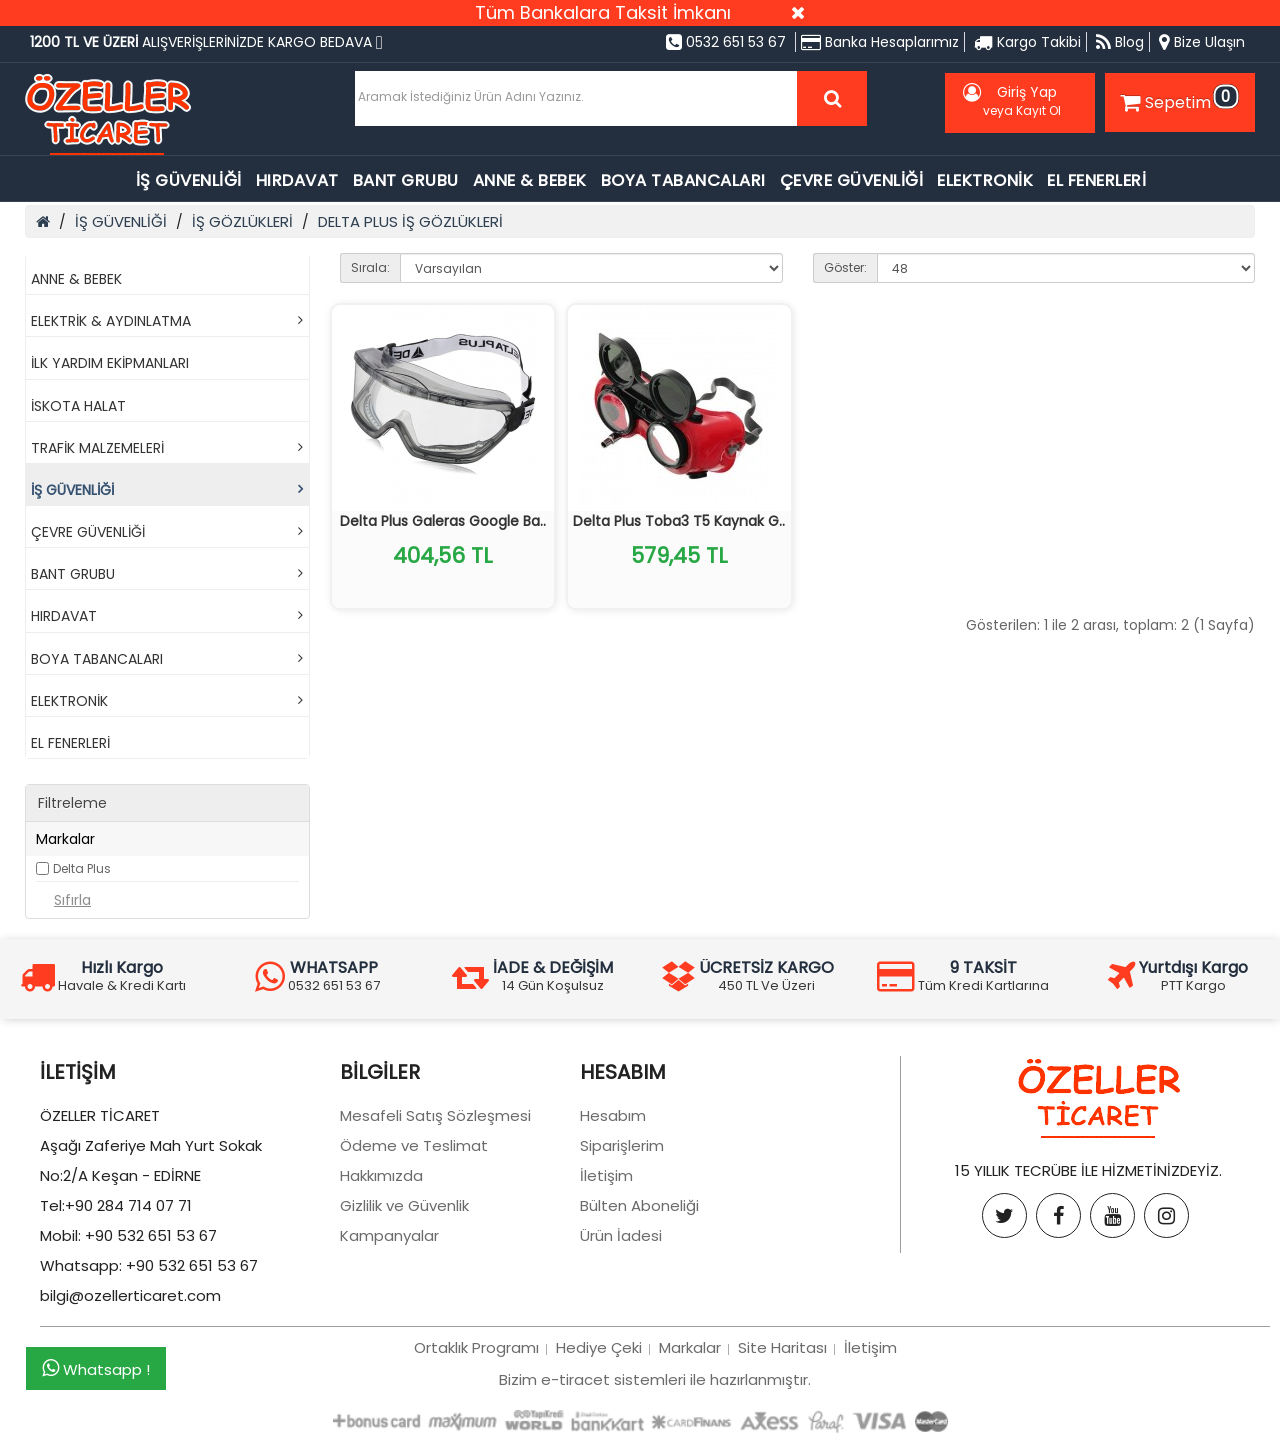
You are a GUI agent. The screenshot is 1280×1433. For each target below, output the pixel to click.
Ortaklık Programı (476, 1347)
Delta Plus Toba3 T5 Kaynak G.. (679, 521)
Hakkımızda (381, 1175)
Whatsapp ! (96, 1369)
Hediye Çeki (599, 1347)
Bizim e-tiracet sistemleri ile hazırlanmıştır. (655, 1379)
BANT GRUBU (406, 180)
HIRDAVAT (297, 180)
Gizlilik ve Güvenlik (404, 1205)
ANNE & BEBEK (530, 180)
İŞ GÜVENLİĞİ (189, 180)
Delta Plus (82, 868)
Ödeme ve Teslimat (414, 1145)
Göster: (845, 267)
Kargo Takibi (1027, 42)
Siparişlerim (622, 1145)
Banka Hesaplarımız (880, 42)
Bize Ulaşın (1202, 42)
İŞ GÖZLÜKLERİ (242, 221)
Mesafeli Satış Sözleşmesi (435, 1115)
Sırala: (370, 267)
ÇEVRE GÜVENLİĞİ (852, 180)
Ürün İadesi (621, 1235)
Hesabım (613, 1115)
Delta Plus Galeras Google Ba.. (443, 521)
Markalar (690, 1347)
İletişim (606, 1175)
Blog (1120, 42)
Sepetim (1177, 99)
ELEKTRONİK (985, 180)
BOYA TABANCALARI (683, 180)
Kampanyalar (389, 1235)
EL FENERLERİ (1096, 180)
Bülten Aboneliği (639, 1205)
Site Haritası (782, 1347)
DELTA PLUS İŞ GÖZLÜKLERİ (410, 221)
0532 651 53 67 (726, 42)
